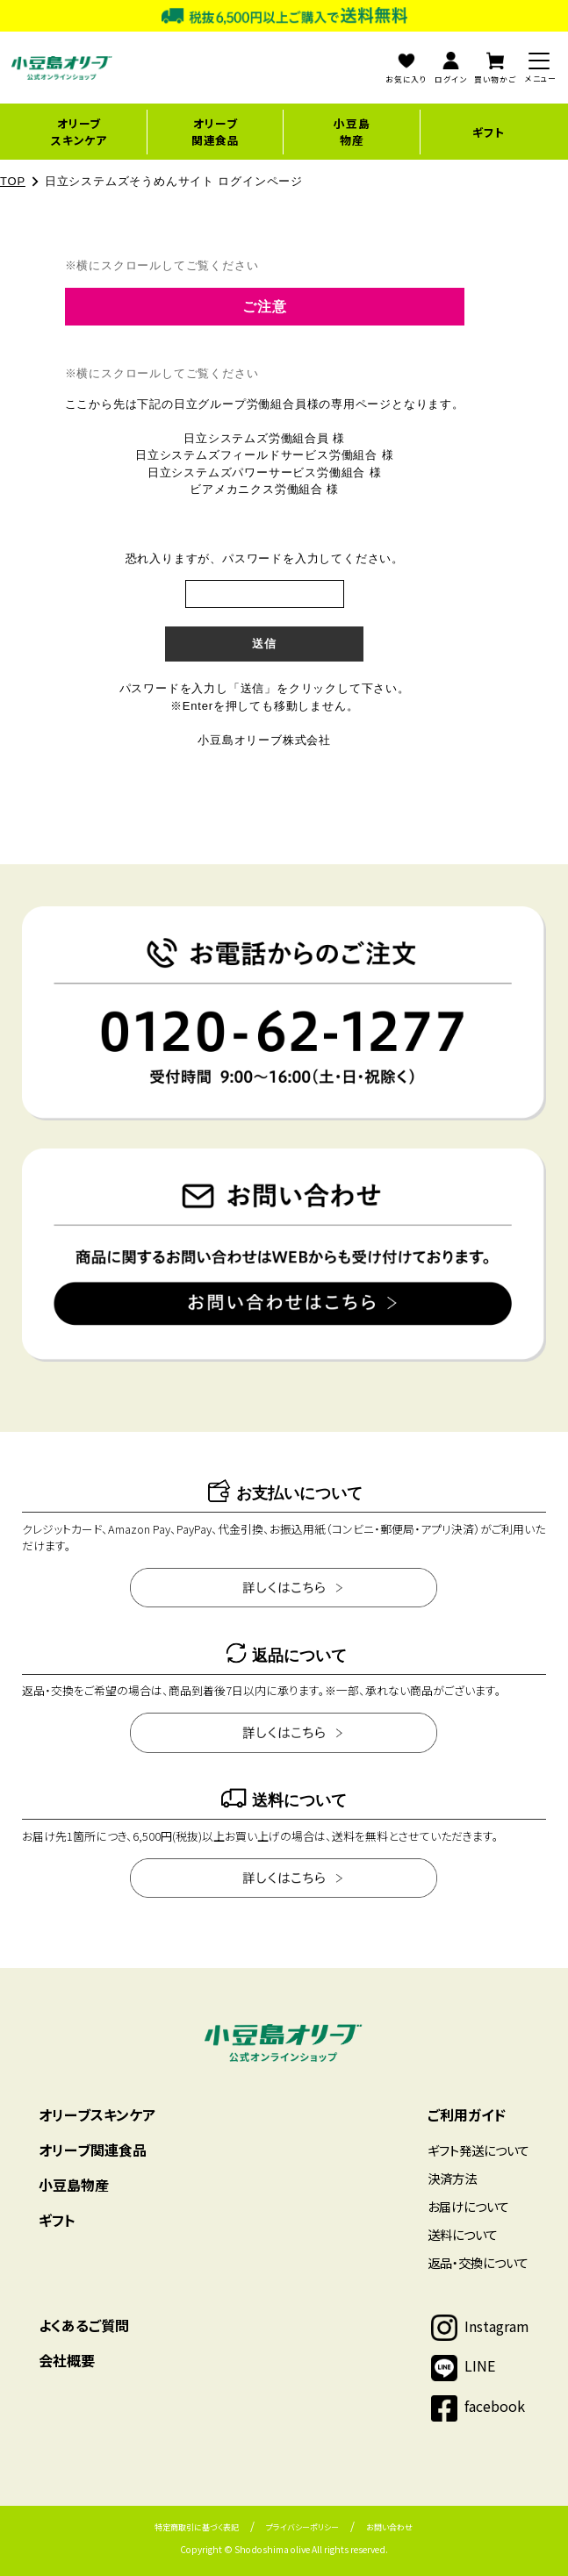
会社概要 (67, 2360)
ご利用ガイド (467, 2114)
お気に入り (406, 68)
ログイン (450, 68)
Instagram (496, 2325)
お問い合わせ (389, 2527)
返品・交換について (478, 2262)
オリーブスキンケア (79, 131)
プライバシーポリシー (302, 2527)
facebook (494, 2405)
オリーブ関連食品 (215, 131)
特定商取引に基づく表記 (197, 2527)
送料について (463, 2234)
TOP (12, 181)
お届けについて (468, 2206)
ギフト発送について (478, 2150)
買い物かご (495, 68)
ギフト (488, 132)
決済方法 (452, 2178)
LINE (479, 2365)
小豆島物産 (352, 131)
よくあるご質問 (84, 2325)
